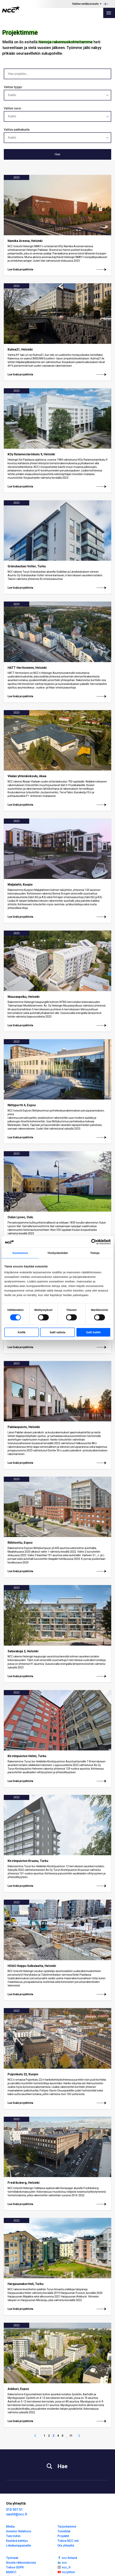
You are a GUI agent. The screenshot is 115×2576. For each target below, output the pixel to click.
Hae (57, 154)
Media (10, 2526)
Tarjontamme (67, 2526)
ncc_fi (64, 2567)
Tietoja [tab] (94, 1252)
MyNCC (11, 2572)
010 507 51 (14, 2509)
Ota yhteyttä (66, 2545)
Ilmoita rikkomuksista (21, 2562)
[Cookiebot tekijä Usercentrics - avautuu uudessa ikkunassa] (94, 1242)
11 (70, 2435)
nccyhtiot (66, 2572)
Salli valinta (57, 1332)
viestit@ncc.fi (16, 2514)
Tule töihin (13, 2536)
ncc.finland (67, 2557)
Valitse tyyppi (13, 87)
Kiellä (21, 1332)
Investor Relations (18, 2531)
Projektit (63, 2536)
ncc (62, 2562)
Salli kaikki (93, 1332)
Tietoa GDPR (15, 2567)
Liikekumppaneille (18, 2545)
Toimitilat (64, 2531)
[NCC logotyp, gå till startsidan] (11, 9)
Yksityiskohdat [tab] (57, 1252)
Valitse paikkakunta (16, 129)
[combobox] (57, 95)
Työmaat (12, 2558)
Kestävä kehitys (17, 2541)
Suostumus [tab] (20, 1252)
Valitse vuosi (12, 108)
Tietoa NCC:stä (68, 2541)
